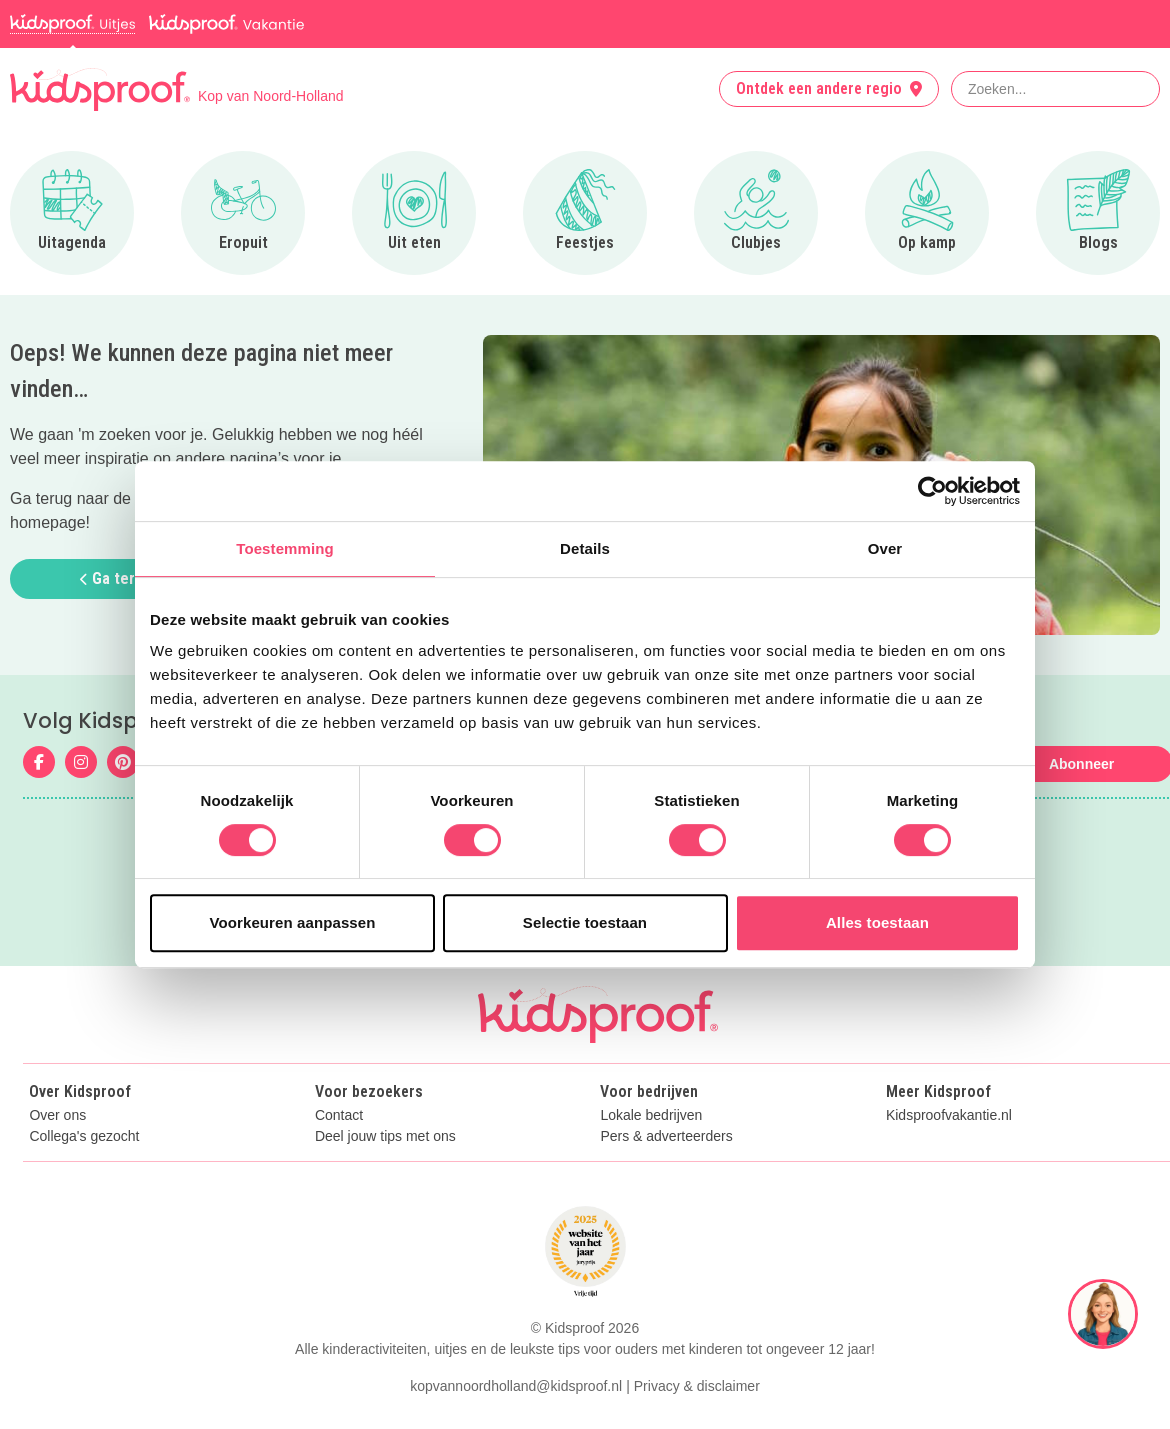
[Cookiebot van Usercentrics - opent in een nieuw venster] (932, 491)
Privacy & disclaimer (697, 1386)
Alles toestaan (877, 922)
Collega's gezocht (84, 1136)
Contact (339, 1115)
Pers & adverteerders (666, 1136)
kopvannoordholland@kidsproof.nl (516, 1386)
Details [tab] (585, 548)
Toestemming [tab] (285, 548)
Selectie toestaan (585, 922)
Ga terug (116, 578)
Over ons (57, 1115)
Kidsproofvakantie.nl (949, 1115)
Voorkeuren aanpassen (293, 922)
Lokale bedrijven (651, 1115)
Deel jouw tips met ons (385, 1136)
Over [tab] (885, 548)
